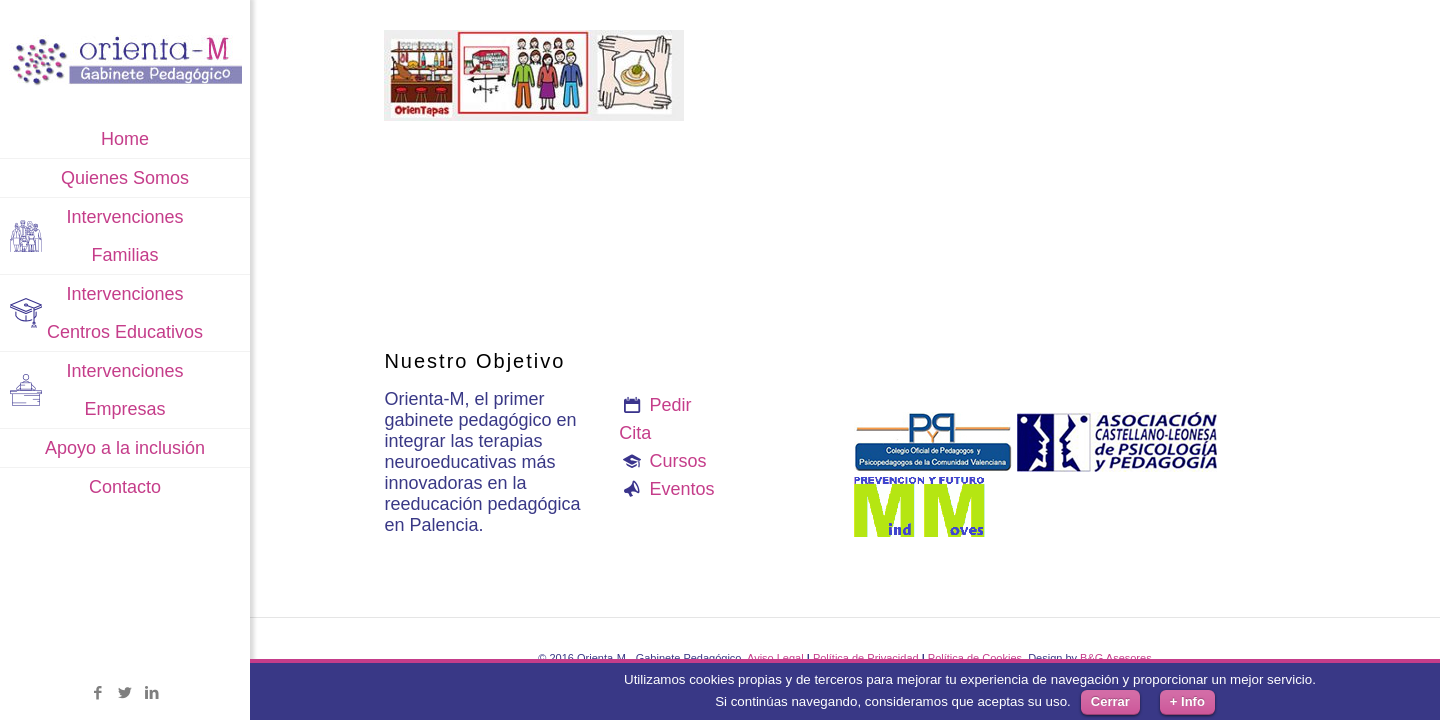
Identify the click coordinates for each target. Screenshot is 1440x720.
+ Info (1187, 701)
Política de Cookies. (976, 658)
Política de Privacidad (866, 658)
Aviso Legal (775, 658)
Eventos (682, 489)
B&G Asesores (1116, 658)
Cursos (678, 461)
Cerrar (1110, 701)
